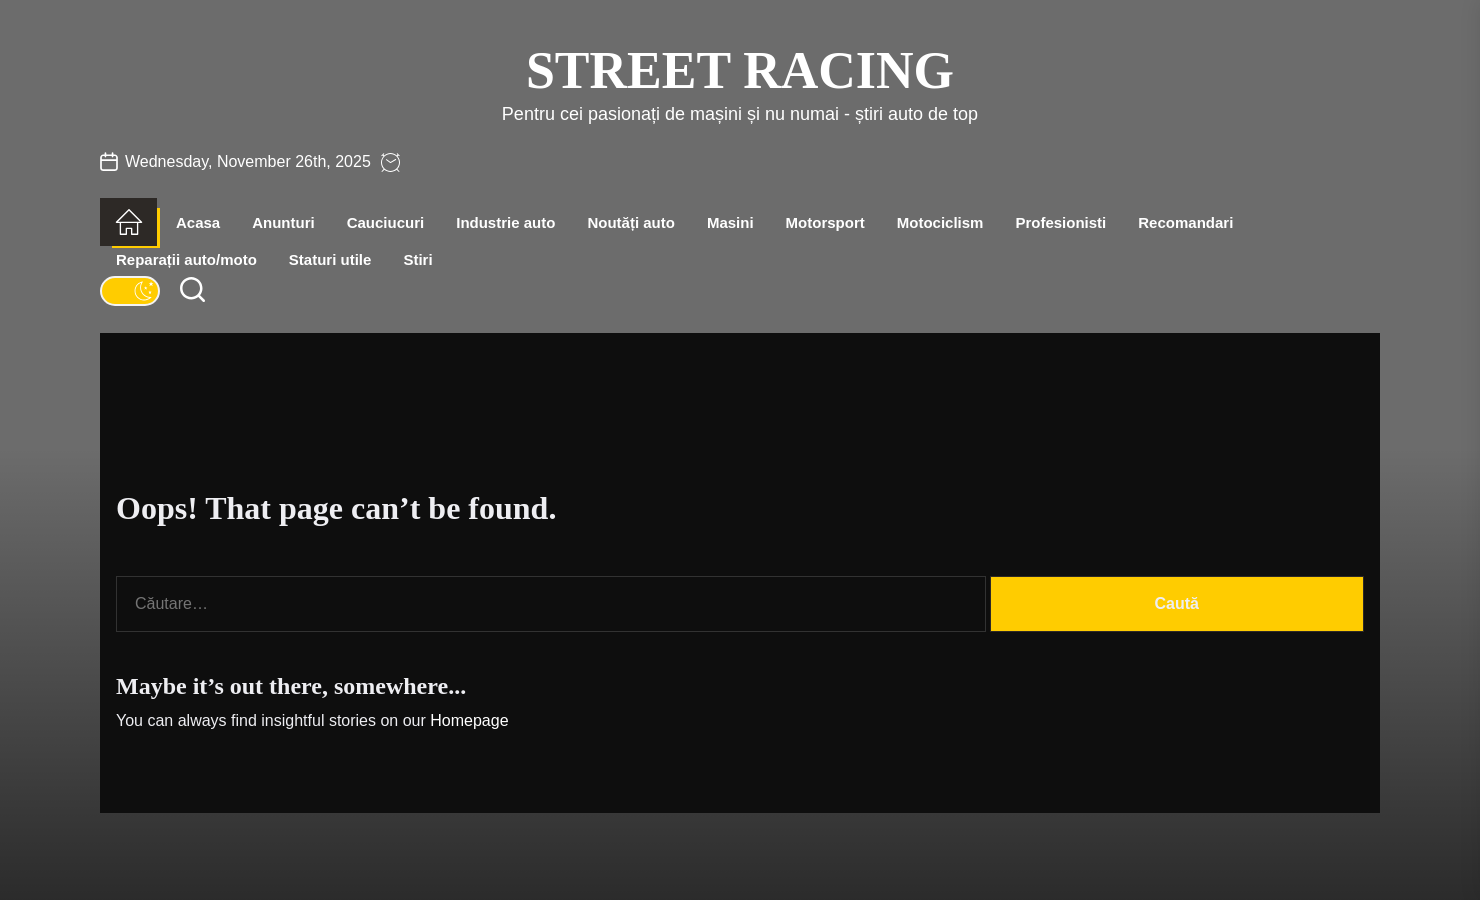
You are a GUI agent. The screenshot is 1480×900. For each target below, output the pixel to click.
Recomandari (1185, 222)
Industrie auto (505, 222)
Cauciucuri (386, 222)
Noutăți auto (631, 222)
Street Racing (740, 70)
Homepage (469, 720)
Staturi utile (330, 259)
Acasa (198, 222)
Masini (730, 222)
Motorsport (825, 222)
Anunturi (283, 222)
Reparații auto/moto (186, 259)
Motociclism (940, 222)
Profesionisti (1060, 222)
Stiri (417, 259)
